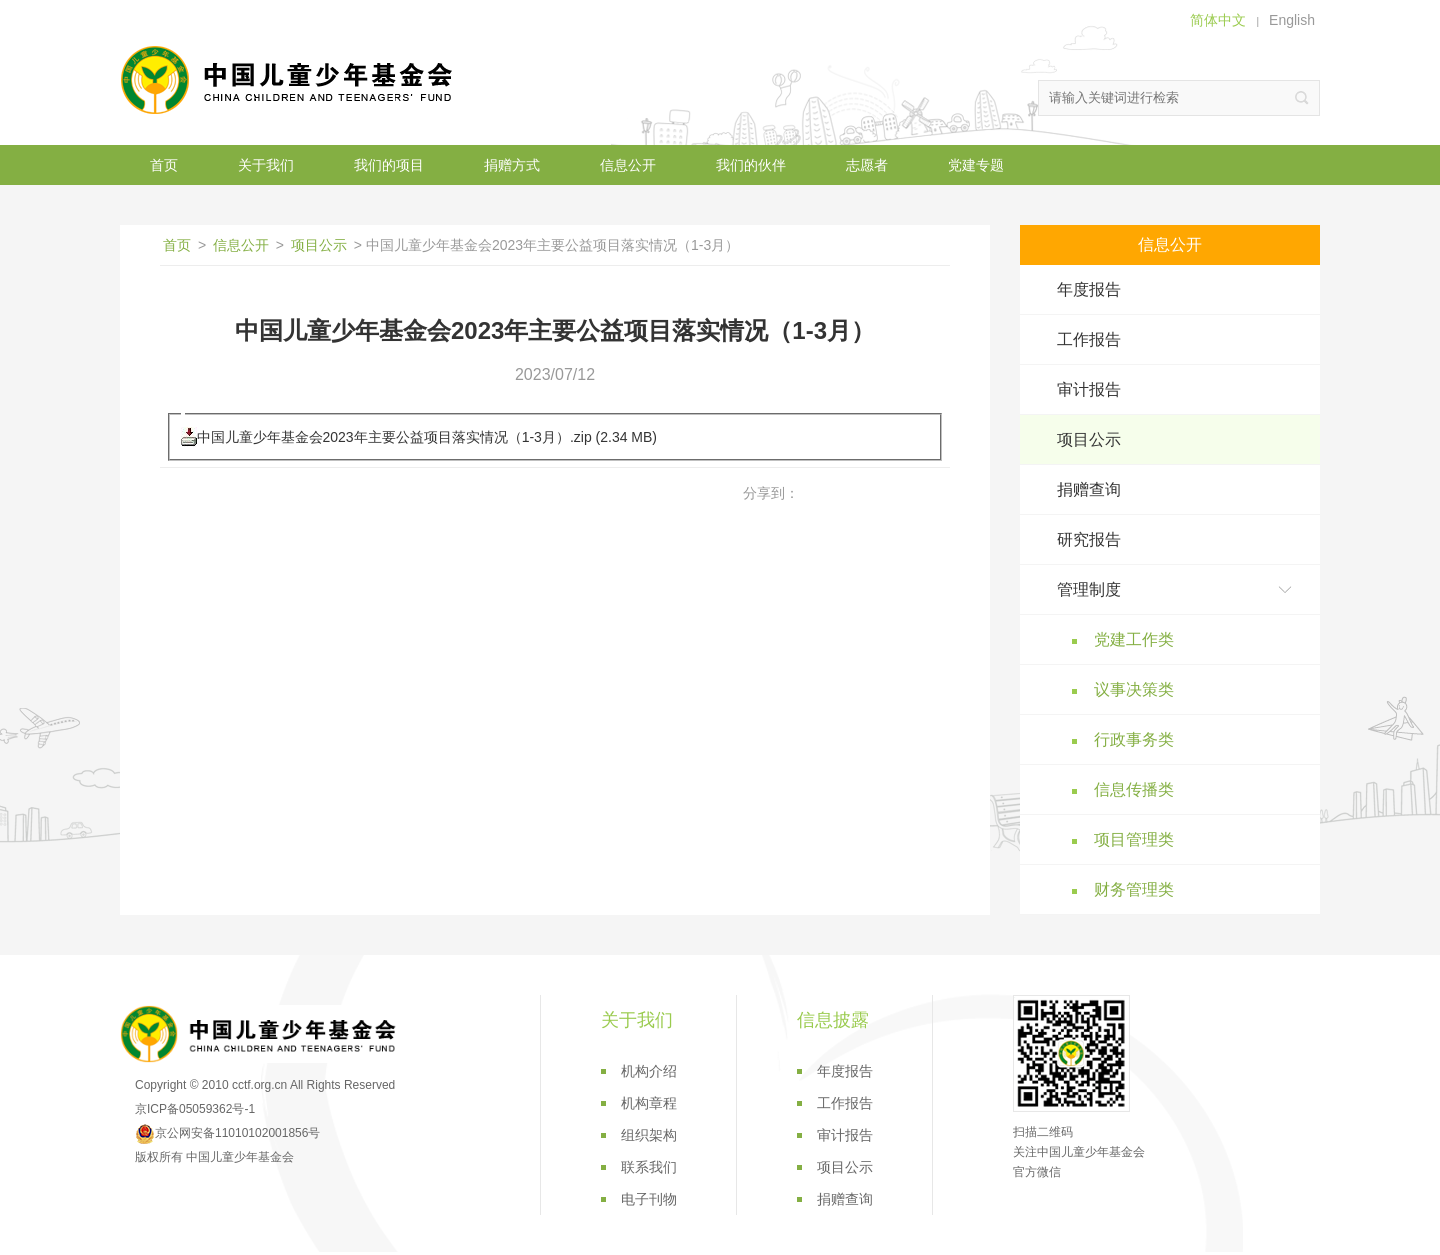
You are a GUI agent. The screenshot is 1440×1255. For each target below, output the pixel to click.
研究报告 (1089, 539)
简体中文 (1218, 20)
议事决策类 (1134, 689)
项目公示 (319, 245)
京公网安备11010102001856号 (227, 1133)
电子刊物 (649, 1199)
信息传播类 (1134, 789)
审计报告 (1089, 389)
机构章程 (649, 1103)
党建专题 (976, 165)
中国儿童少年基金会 (290, 80)
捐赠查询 (1089, 489)
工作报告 (1089, 339)
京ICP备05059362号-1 (195, 1109)
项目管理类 (1134, 839)
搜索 (1302, 98)
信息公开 (628, 165)
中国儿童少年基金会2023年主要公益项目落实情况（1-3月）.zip (394, 437)
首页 (164, 165)
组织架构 (649, 1135)
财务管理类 (1134, 889)
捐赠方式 (512, 165)
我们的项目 (389, 165)
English (1292, 20)
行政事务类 (1134, 739)
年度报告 (1089, 289)
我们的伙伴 (751, 165)
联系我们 (649, 1167)
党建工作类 (1134, 639)
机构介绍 (649, 1071)
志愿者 (867, 165)
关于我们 (266, 165)
